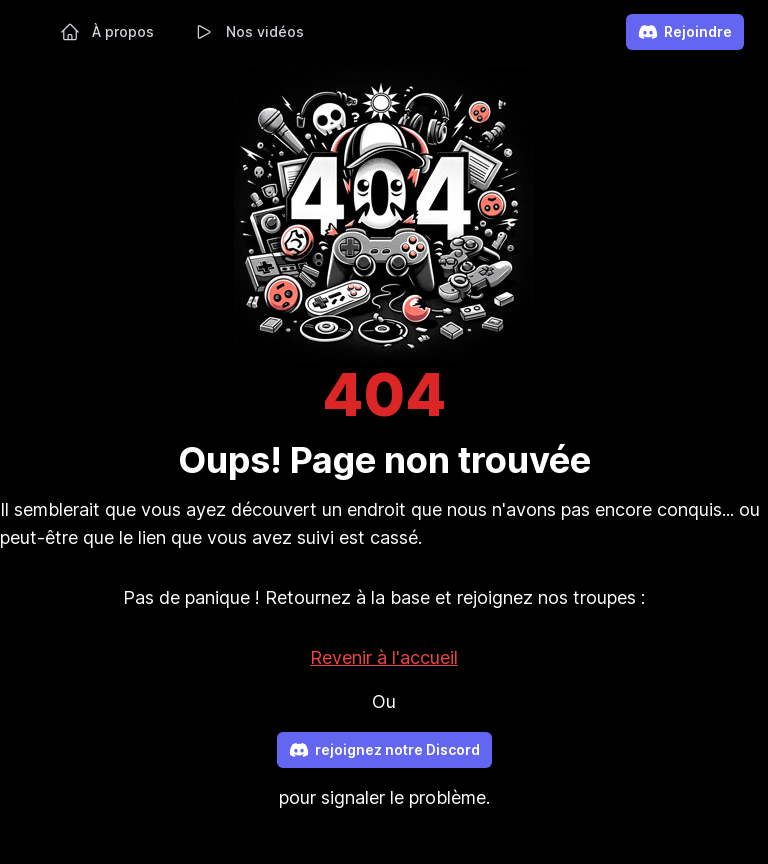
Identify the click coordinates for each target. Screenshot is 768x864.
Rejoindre (685, 32)
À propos (107, 32)
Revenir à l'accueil (384, 657)
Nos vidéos (249, 32)
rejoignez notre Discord (384, 750)
